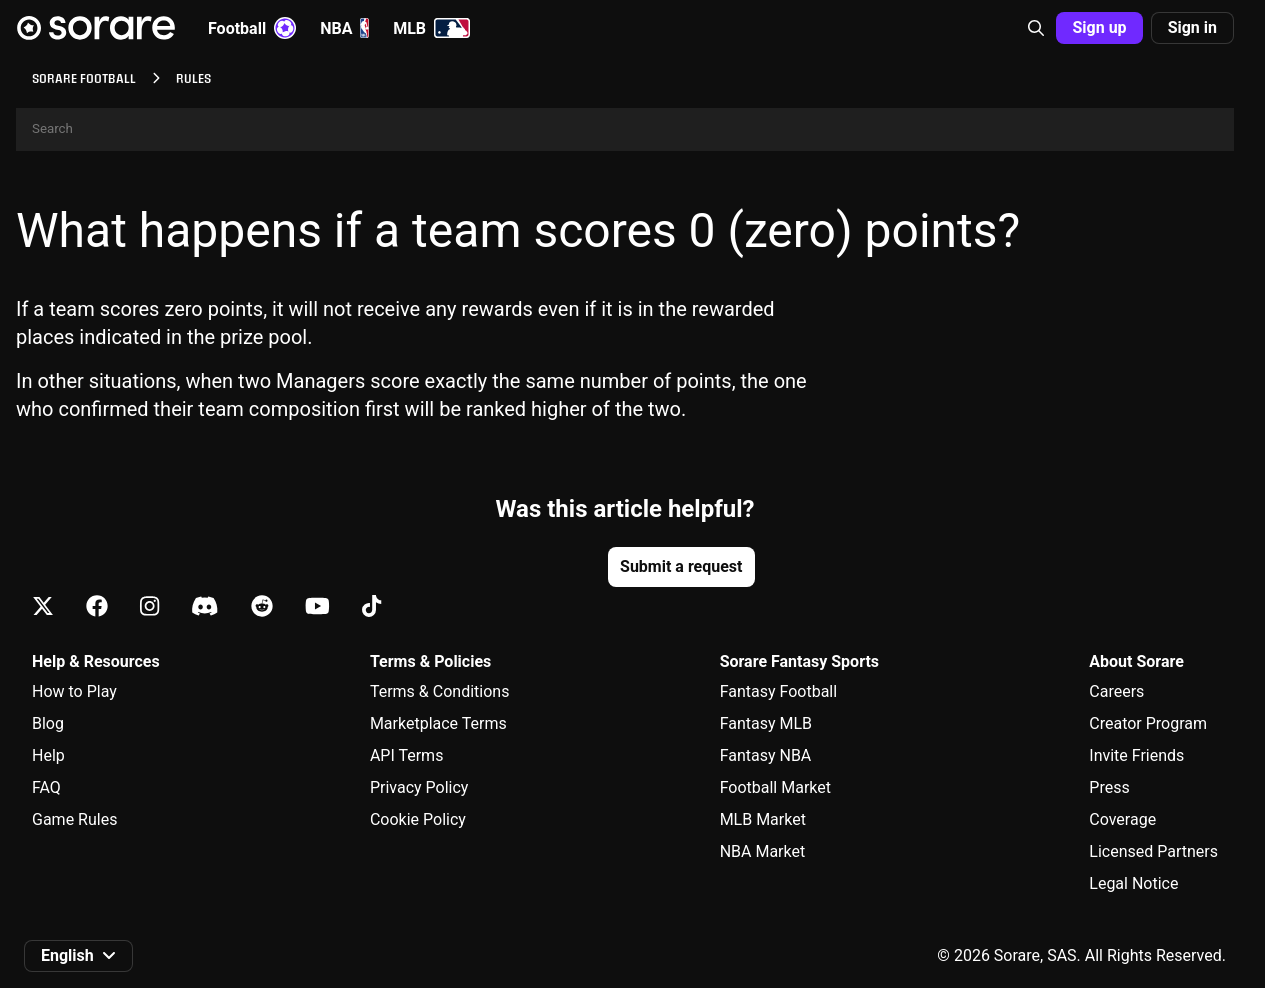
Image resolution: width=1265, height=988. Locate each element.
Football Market (775, 787)
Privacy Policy (419, 787)
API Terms (407, 755)
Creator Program (1148, 723)
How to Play (74, 691)
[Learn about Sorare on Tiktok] (371, 607)
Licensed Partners (1153, 851)
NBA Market (763, 851)
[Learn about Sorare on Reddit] (262, 607)
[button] (1036, 28)
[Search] (625, 129)
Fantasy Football (778, 691)
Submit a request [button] (681, 566)
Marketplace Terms (438, 723)
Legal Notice (1133, 883)
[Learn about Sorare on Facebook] (97, 607)
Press (1109, 787)
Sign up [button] (1099, 27)
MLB (431, 28)
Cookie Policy (418, 819)
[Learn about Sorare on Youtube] (317, 607)
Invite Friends (1136, 755)
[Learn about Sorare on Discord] (205, 607)
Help (48, 755)
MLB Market (763, 819)
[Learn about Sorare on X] (43, 607)
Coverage (1122, 819)
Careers (1116, 691)
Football (252, 28)
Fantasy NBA (766, 755)
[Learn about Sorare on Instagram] (149, 607)
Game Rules (74, 819)
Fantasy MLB (766, 723)
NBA (344, 28)
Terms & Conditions (440, 691)
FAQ (46, 787)
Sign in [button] (1192, 27)
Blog (48, 723)
